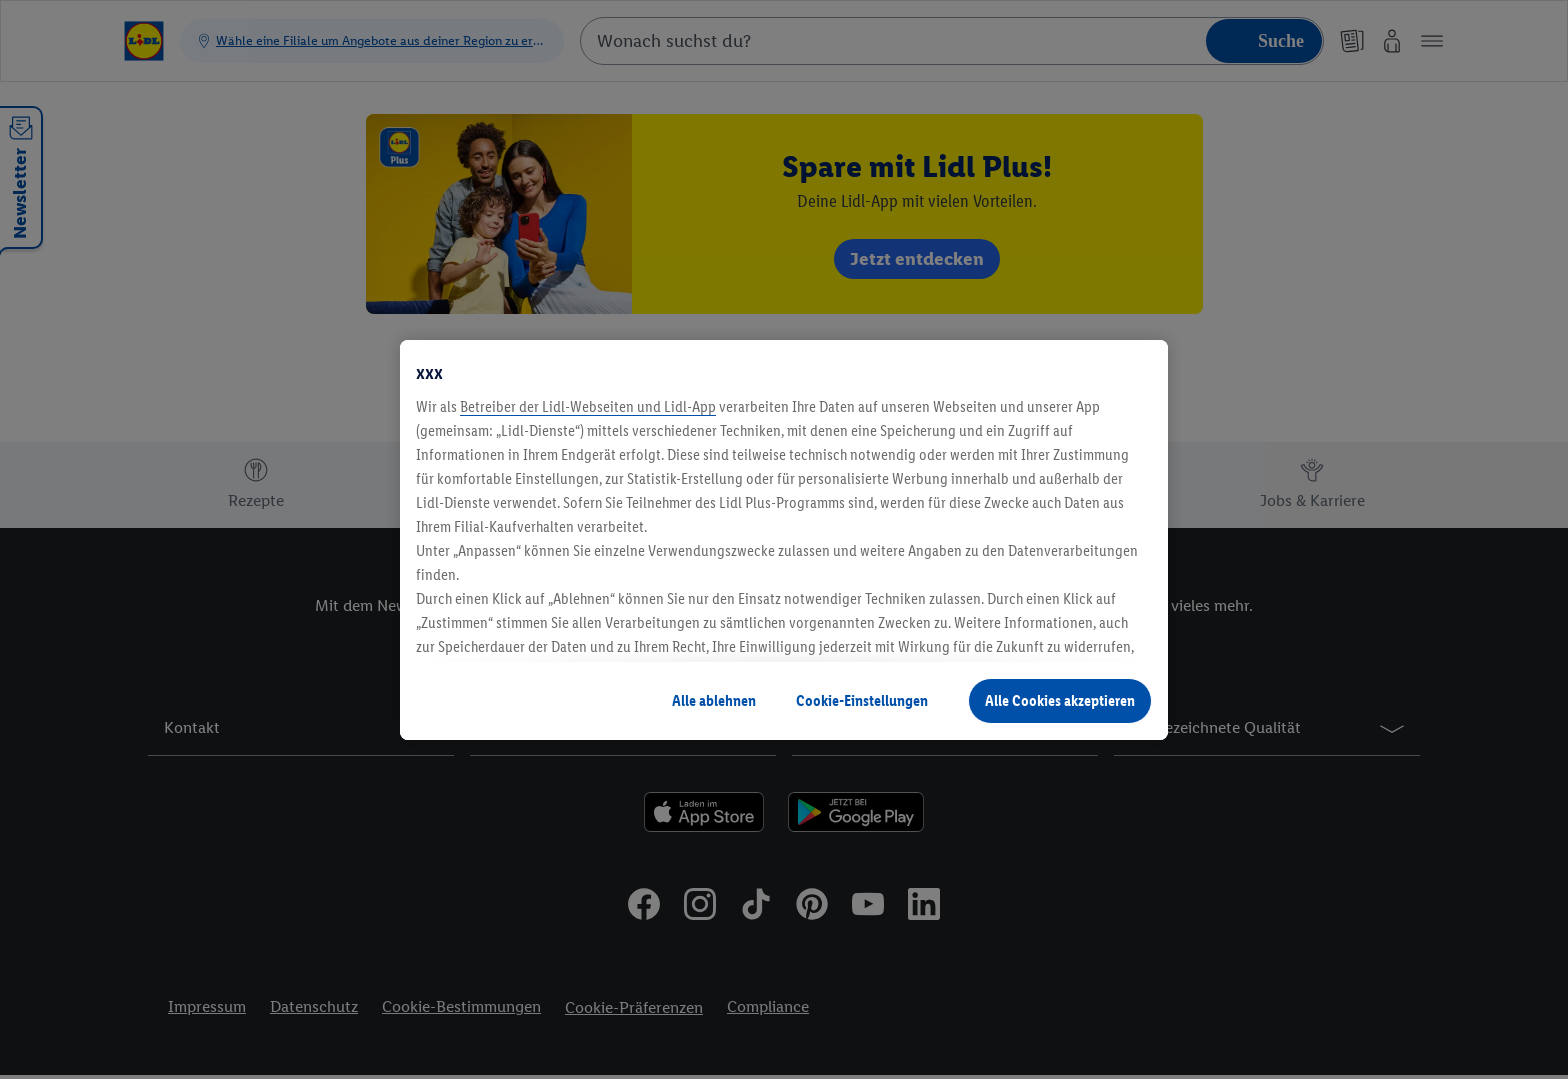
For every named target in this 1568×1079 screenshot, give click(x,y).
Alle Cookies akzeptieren (1060, 700)
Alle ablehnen (714, 700)
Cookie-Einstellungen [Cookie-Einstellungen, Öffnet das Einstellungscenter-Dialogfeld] (862, 700)
